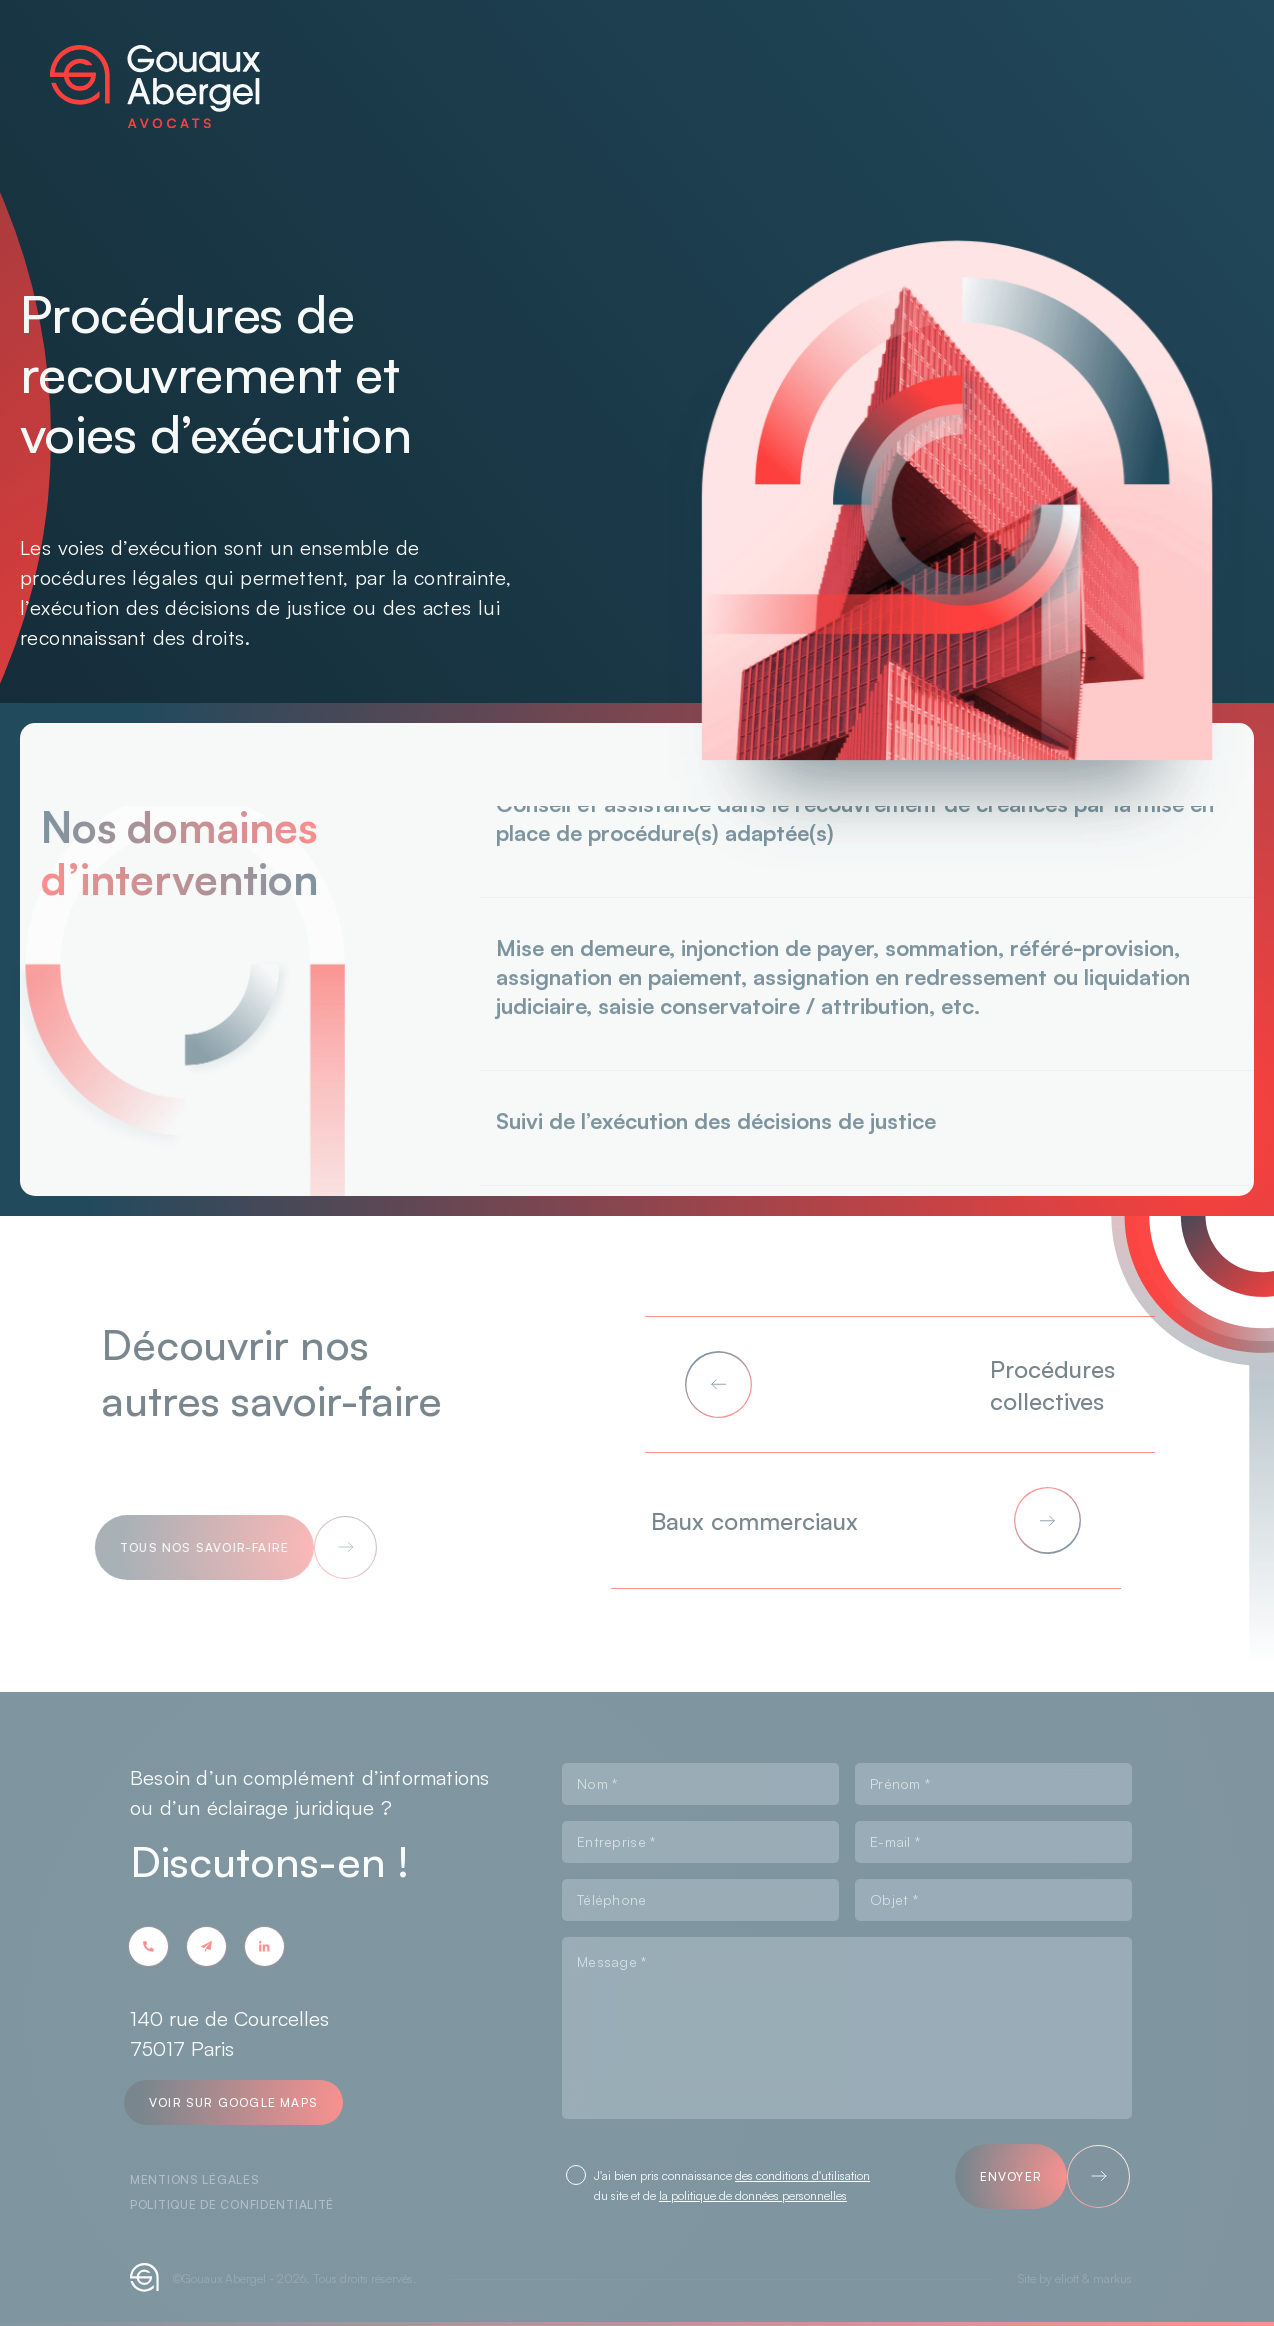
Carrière (835, 50)
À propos (442, 83)
